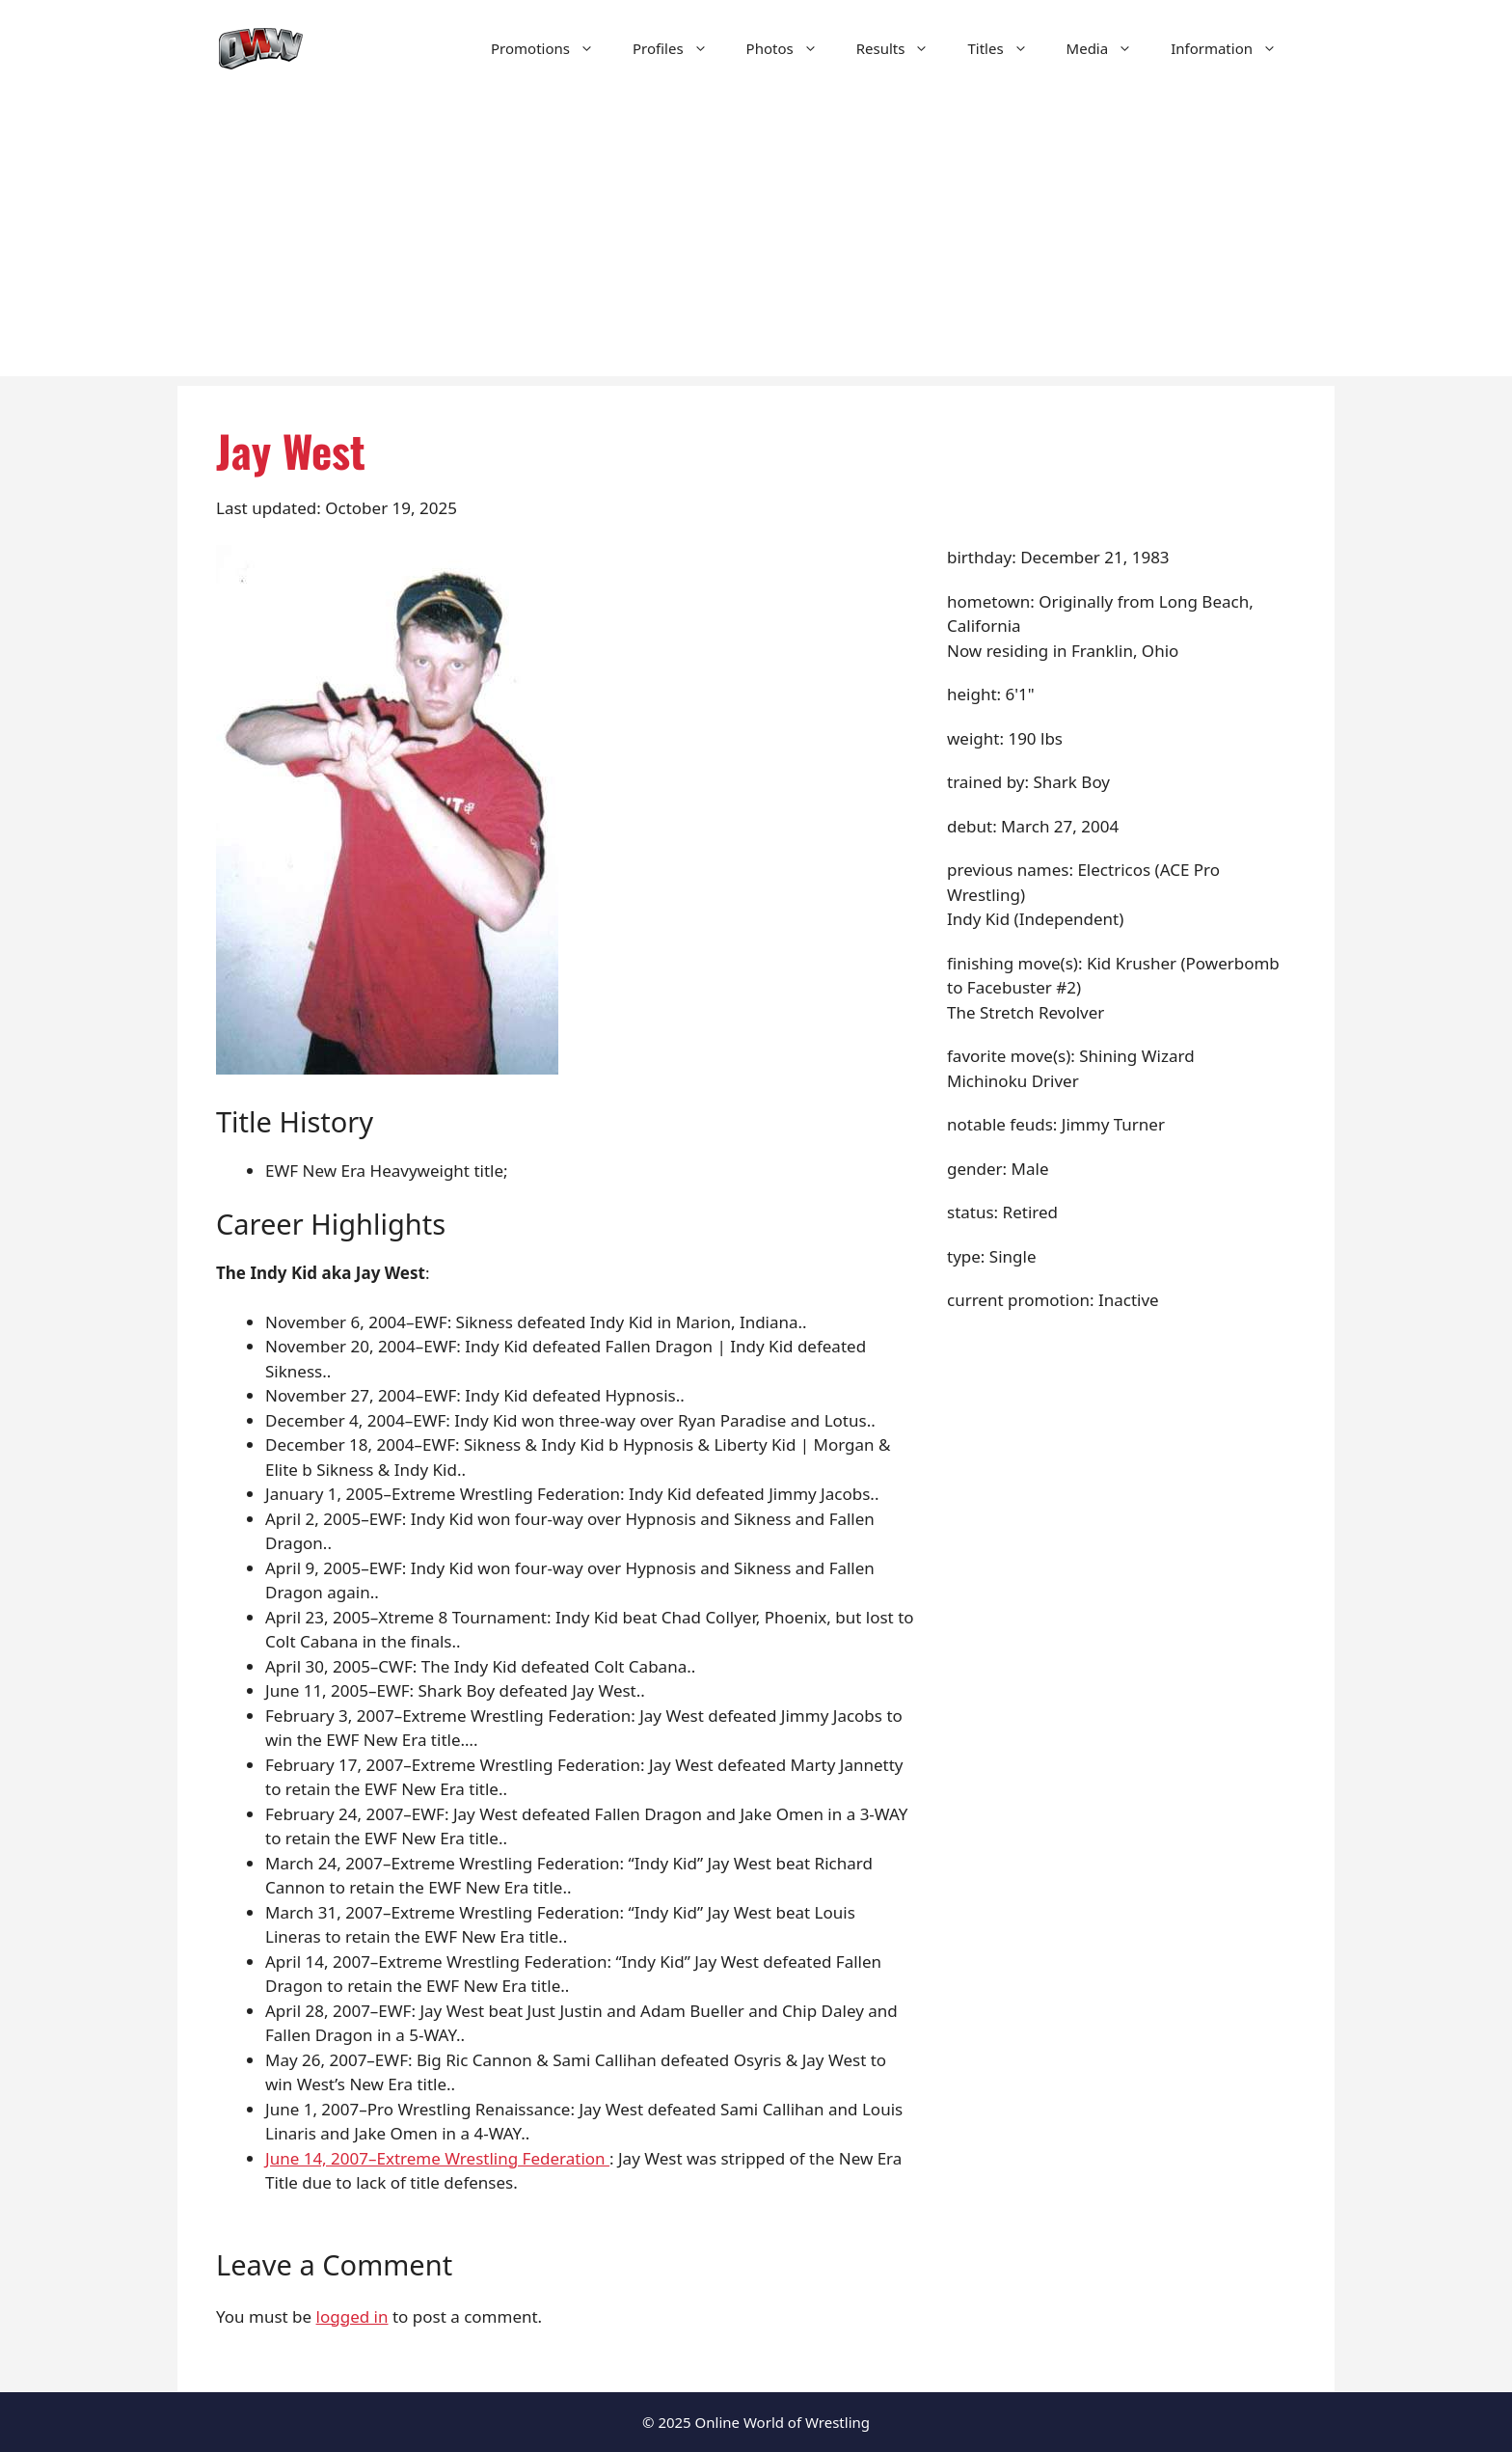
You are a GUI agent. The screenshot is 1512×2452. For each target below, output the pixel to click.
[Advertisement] (756, 241)
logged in (352, 2316)
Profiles (680, 48)
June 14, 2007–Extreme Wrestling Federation (437, 2158)
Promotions (552, 48)
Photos (791, 48)
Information (1233, 48)
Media (1109, 48)
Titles (1006, 48)
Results (902, 48)
